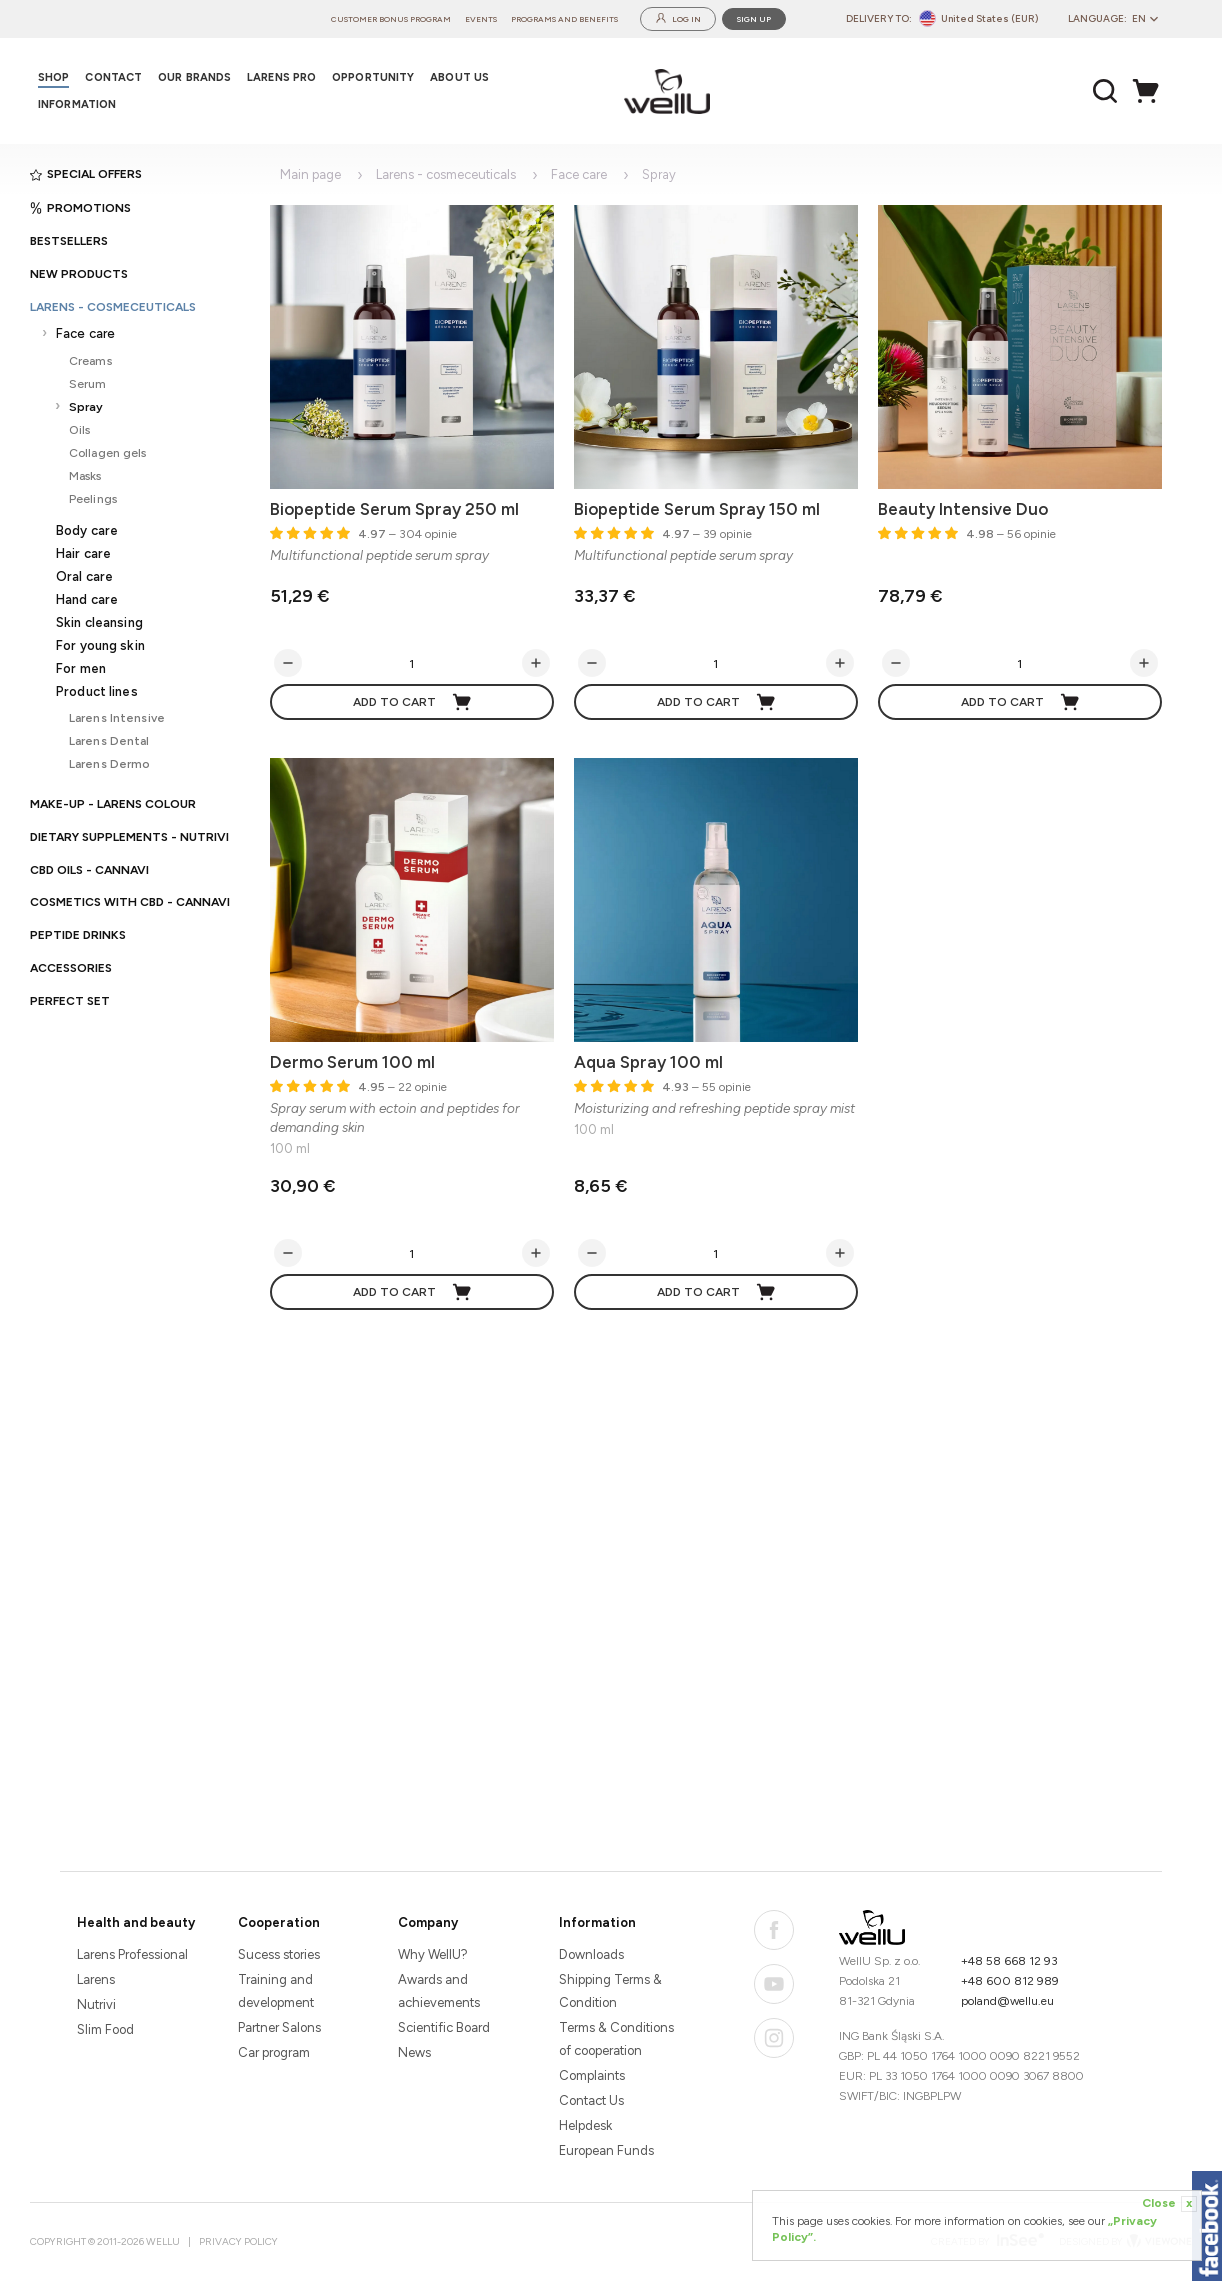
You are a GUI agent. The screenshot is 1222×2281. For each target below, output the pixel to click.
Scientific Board (444, 2027)
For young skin (100, 645)
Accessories (71, 968)
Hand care (87, 599)
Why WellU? (433, 1954)
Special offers (86, 174)
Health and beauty (136, 1922)
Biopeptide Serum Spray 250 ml (394, 509)
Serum (88, 383)
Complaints (592, 2075)
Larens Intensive (117, 717)
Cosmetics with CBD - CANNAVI (130, 902)
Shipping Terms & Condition (610, 1991)
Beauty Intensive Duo (963, 509)
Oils (79, 429)
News (414, 2052)
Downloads (591, 1954)
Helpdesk (585, 2125)
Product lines (97, 691)
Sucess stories (279, 1954)
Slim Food (105, 2029)
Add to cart (413, 702)
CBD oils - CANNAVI (89, 870)
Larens (96, 1979)
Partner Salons (279, 2027)
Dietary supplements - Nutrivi (129, 837)
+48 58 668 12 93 (1009, 1961)
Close (1169, 2204)
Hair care (83, 553)
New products (79, 274)
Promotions (80, 208)
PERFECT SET (70, 1001)
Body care (87, 530)
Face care (85, 333)
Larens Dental (109, 740)
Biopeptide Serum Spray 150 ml (697, 509)
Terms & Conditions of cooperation (616, 2039)
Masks (85, 475)
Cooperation (279, 1922)
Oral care (84, 576)
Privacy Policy (238, 2241)
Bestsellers (69, 241)
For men (81, 668)
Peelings (93, 498)
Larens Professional (132, 1954)
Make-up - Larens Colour (113, 804)
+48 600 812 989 (1010, 1981)
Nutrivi (96, 2004)
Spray (86, 406)
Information (597, 1922)
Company (428, 1922)
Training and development (276, 1991)
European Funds (606, 2150)
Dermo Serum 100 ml (352, 1062)
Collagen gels (108, 452)
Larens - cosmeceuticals (113, 307)
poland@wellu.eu (1007, 2001)
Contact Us (591, 2100)
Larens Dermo (109, 763)
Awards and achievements (439, 1991)
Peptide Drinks (78, 935)
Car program (274, 2052)
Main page (310, 174)
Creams (90, 360)
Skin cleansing (99, 622)
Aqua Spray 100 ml (648, 1062)
